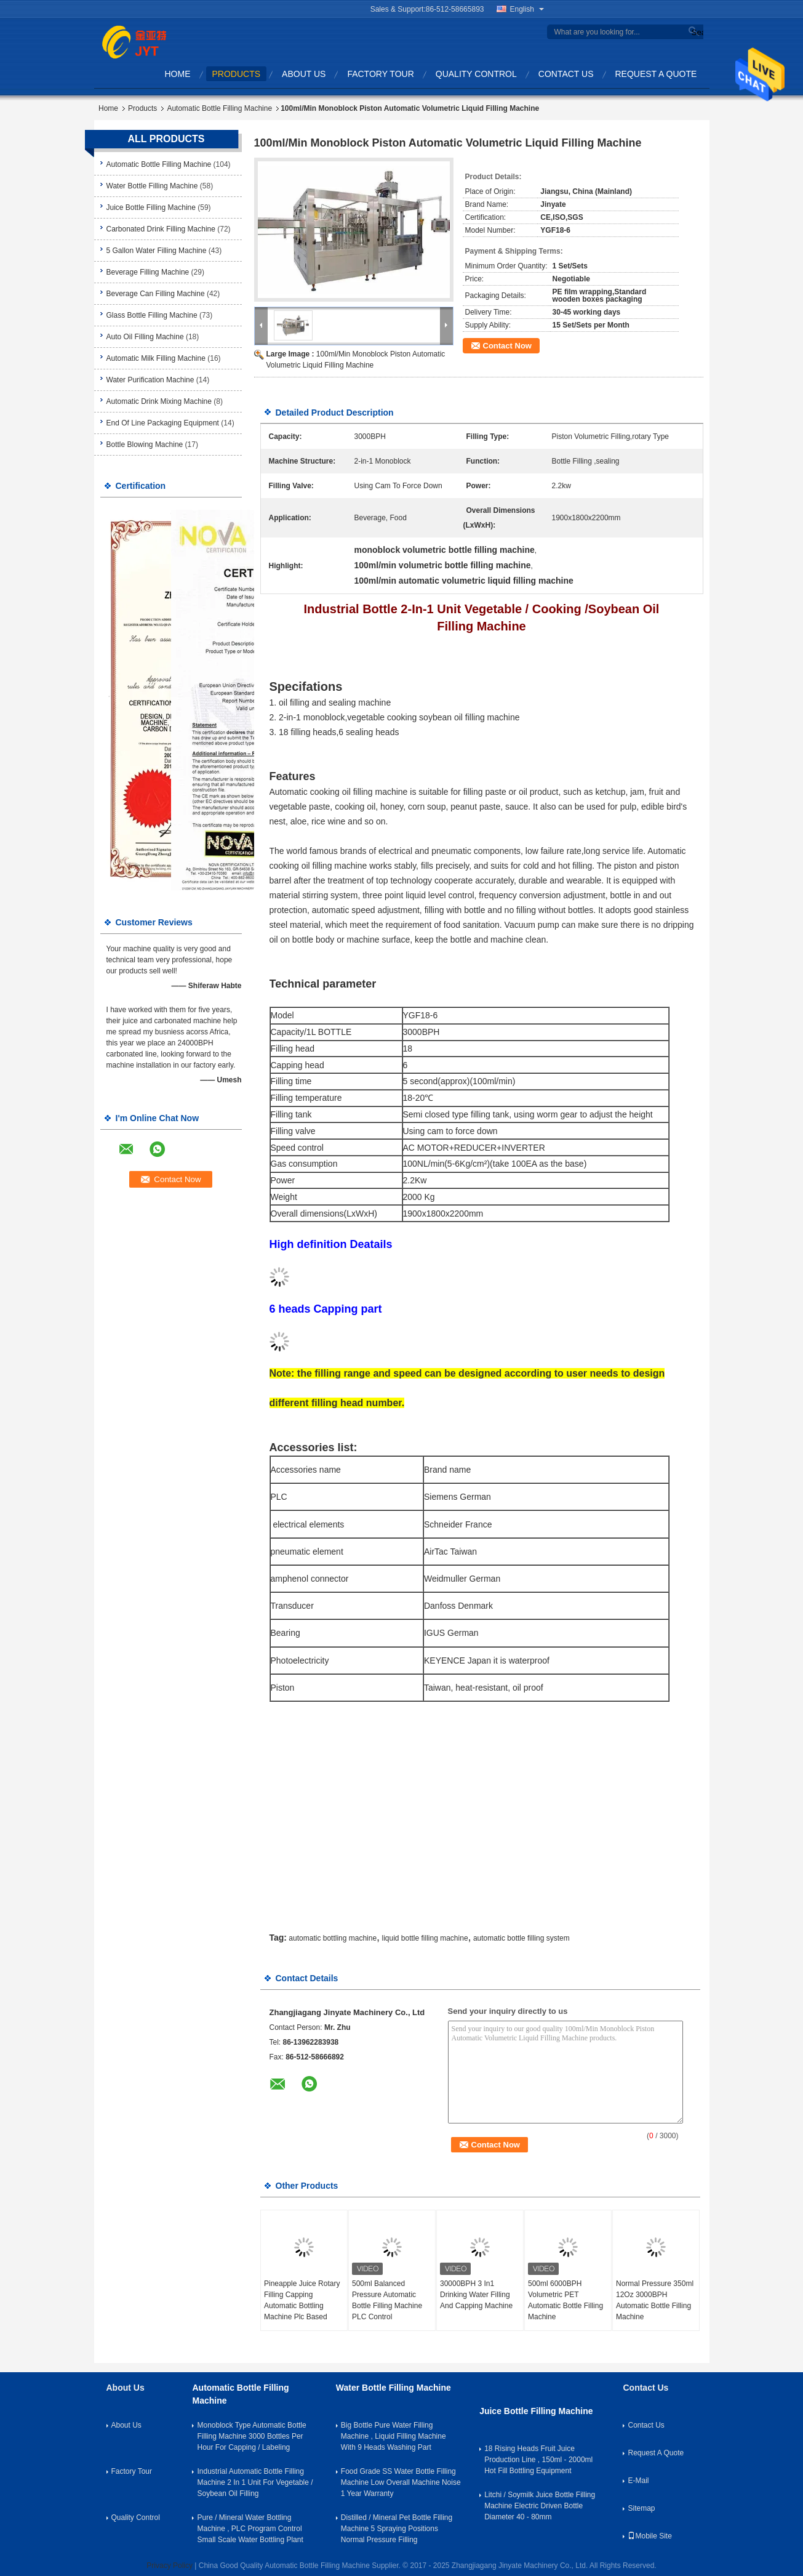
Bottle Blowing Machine (144, 444)
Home (178, 74)
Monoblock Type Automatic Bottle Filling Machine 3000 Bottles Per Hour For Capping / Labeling (251, 2436)
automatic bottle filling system (521, 1938)
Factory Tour (380, 74)
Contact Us (566, 74)
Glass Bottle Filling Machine (152, 315)
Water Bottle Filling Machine (152, 186)
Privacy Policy (169, 2565)
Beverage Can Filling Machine (155, 293)
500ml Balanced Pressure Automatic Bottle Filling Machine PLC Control (387, 2300)
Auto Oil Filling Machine (145, 336)
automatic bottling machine (333, 1938)
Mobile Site (649, 2536)
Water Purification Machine (150, 380)
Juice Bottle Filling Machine (151, 207)
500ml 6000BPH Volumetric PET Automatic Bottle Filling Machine (565, 2300)
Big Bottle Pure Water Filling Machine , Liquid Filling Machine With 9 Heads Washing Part (393, 2436)
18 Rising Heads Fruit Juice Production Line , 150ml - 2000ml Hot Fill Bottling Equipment (538, 2459)
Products (236, 74)
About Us (304, 74)
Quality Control (476, 74)
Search (696, 32)
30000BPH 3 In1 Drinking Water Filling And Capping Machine (476, 2294)
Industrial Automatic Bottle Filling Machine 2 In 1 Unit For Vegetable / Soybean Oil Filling (255, 2482)
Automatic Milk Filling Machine (156, 358)
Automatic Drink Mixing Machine (159, 401)
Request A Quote (656, 74)
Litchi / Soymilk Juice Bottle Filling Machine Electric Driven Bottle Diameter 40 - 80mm (539, 2505)
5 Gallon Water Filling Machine (156, 250)
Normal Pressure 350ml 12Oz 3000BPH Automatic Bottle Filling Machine (654, 2300)
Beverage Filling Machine (148, 272)
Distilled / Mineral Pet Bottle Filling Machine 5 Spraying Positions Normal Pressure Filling (396, 2528)
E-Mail (638, 2480)
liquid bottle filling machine (425, 1938)
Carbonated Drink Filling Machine (160, 229)
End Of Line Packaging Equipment (162, 423)
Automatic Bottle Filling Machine (219, 108)
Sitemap (641, 2508)
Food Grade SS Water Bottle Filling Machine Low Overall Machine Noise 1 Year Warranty (401, 2482)
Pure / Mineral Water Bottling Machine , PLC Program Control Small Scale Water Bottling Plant (250, 2528)
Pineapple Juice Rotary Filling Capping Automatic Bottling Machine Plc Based (302, 2300)
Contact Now (507, 345)
